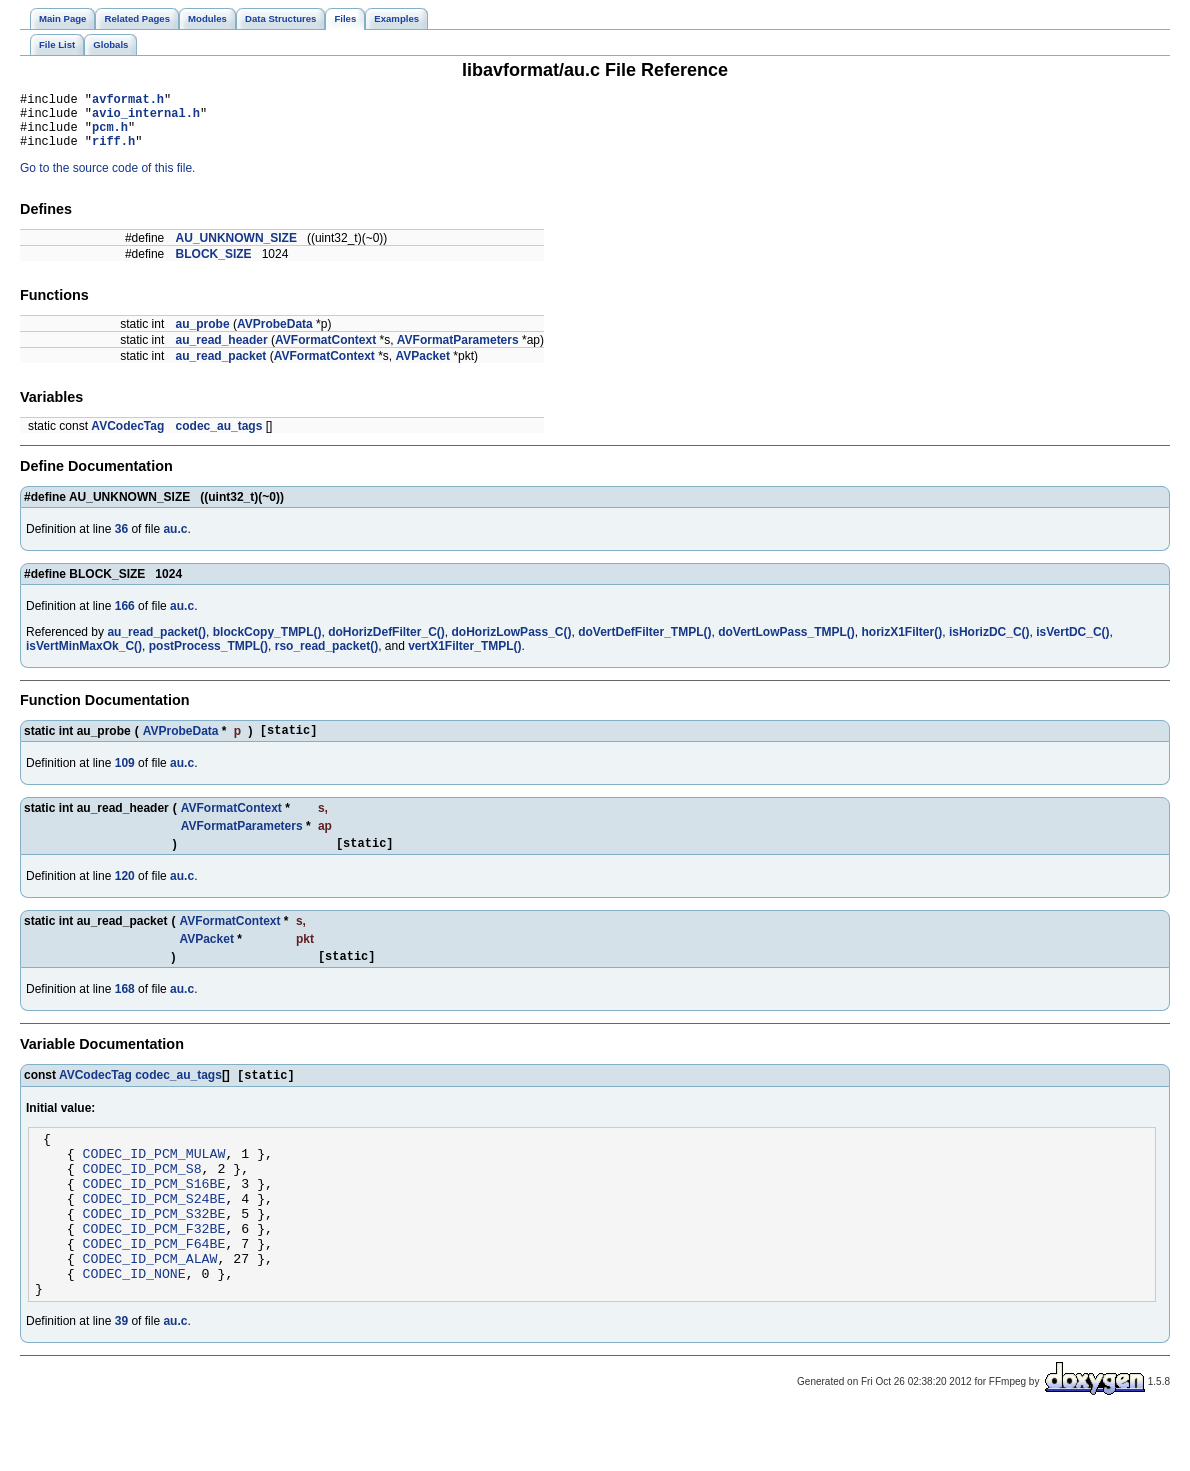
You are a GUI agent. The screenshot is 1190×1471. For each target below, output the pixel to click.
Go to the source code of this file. (107, 180)
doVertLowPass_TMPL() (786, 644)
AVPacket (422, 368)
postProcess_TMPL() (208, 658)
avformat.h (128, 101)
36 (121, 541)
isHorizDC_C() (989, 644)
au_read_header (222, 352)
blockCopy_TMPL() (267, 644)
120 (125, 894)
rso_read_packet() (326, 658)
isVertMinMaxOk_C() (84, 658)
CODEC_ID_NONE (134, 1326)
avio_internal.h (146, 118)
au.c (175, 541)
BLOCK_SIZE (214, 266)
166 (125, 618)
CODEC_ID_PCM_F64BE (154, 1290)
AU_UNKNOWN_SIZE (236, 250)
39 (121, 1377)
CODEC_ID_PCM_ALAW (150, 1308)
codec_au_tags (219, 438)
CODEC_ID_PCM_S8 (142, 1200)
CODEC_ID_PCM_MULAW (154, 1182)
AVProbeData (275, 336)
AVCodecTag (127, 438)
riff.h (113, 152)
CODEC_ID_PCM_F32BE (154, 1272)
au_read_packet (221, 368)
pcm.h (110, 135)
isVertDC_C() (1072, 644)
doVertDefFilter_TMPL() (644, 644)
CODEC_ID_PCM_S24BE (154, 1236)
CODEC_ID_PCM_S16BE (154, 1218)
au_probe (203, 336)
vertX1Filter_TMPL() (464, 658)
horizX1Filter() (902, 644)
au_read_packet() (156, 644)
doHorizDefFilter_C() (386, 644)
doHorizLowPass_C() (511, 644)
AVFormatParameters (458, 352)
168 (125, 1010)
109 (125, 778)
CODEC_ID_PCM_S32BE (154, 1254)
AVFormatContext (325, 352)
